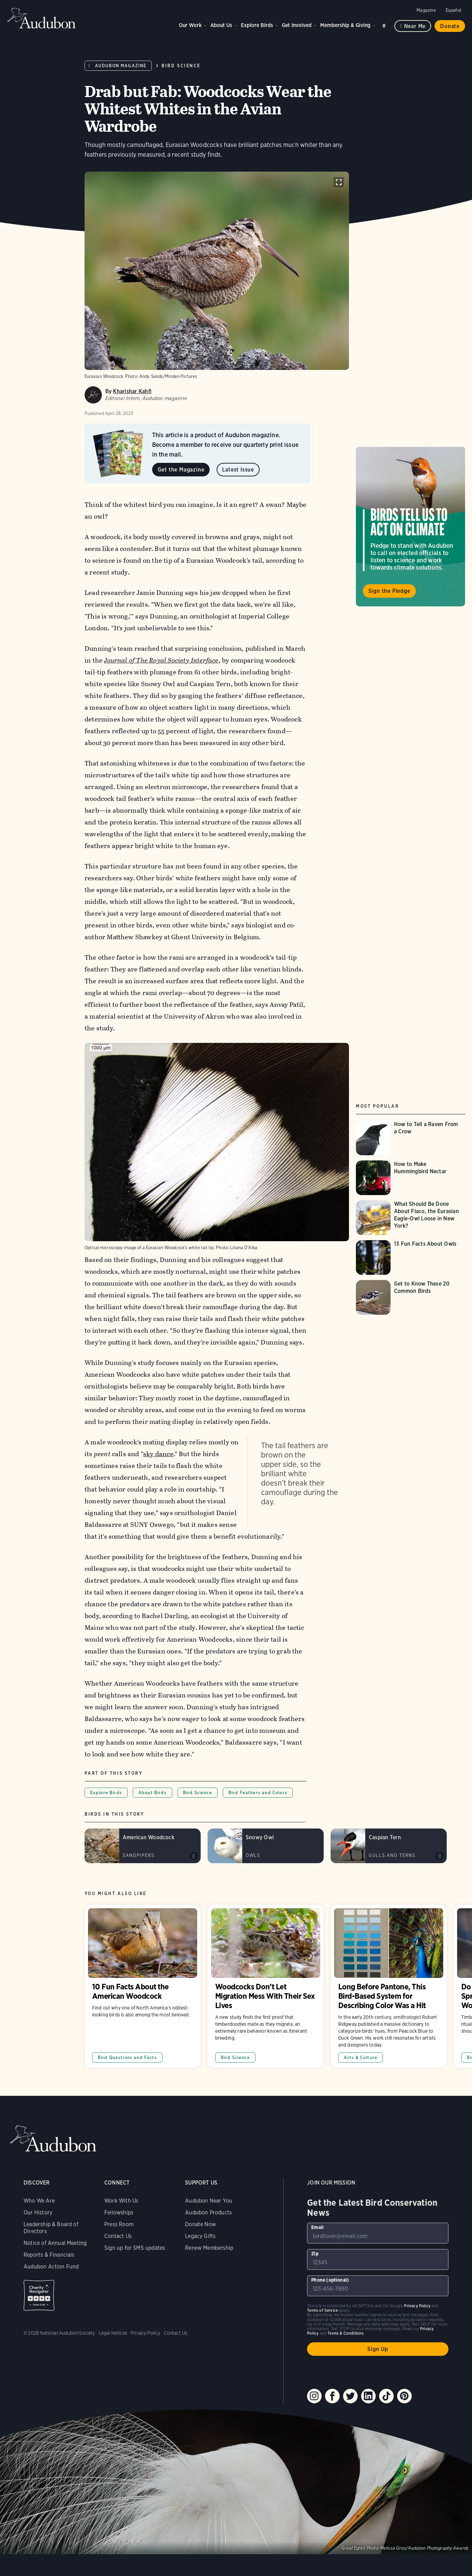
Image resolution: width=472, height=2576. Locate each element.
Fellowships (118, 2212)
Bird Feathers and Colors (257, 1792)
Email (317, 2227)
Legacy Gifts (200, 2236)
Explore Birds (257, 25)
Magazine (426, 10)
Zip (314, 2253)
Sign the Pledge (389, 591)
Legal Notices (113, 2333)
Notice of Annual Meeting (55, 2243)
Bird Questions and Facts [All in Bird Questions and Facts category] (127, 2057)
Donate (450, 26)
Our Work (190, 25)
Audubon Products (208, 2212)
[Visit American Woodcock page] (143, 1846)
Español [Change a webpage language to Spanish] (453, 10)
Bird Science (180, 65)
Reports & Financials (49, 2254)
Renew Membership (209, 2248)
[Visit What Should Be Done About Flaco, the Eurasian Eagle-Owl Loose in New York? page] (410, 1217)
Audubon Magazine (121, 65)
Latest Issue (238, 469)
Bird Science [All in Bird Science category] (235, 2057)
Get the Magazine (181, 469)
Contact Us (118, 2236)
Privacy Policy (145, 2333)
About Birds (152, 1792)
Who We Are (39, 2200)
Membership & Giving (345, 25)
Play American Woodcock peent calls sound (194, 1856)
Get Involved (297, 25)
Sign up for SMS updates (134, 2248)
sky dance (158, 1454)
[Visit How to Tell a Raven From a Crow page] (410, 1138)
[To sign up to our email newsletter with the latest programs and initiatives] (377, 2233)
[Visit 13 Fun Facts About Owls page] (410, 1257)
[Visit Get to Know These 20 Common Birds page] (410, 1297)
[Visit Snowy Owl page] (266, 1846)
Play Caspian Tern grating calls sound (440, 1856)
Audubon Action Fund (51, 2266)
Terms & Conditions (345, 2333)
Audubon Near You (208, 2200)
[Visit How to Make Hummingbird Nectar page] (410, 1177)
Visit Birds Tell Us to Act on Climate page (410, 526)
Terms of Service (322, 2310)
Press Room (118, 2224)
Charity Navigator (39, 2295)
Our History (38, 2212)
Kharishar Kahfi (132, 391)
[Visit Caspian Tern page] (389, 1846)
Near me (415, 26)
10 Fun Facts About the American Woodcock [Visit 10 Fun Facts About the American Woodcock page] (143, 1986)
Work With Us (121, 2200)
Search (385, 24)
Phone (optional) (330, 2279)
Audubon (41, 18)
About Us (221, 25)
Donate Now (200, 2224)
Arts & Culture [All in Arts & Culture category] (360, 2057)
